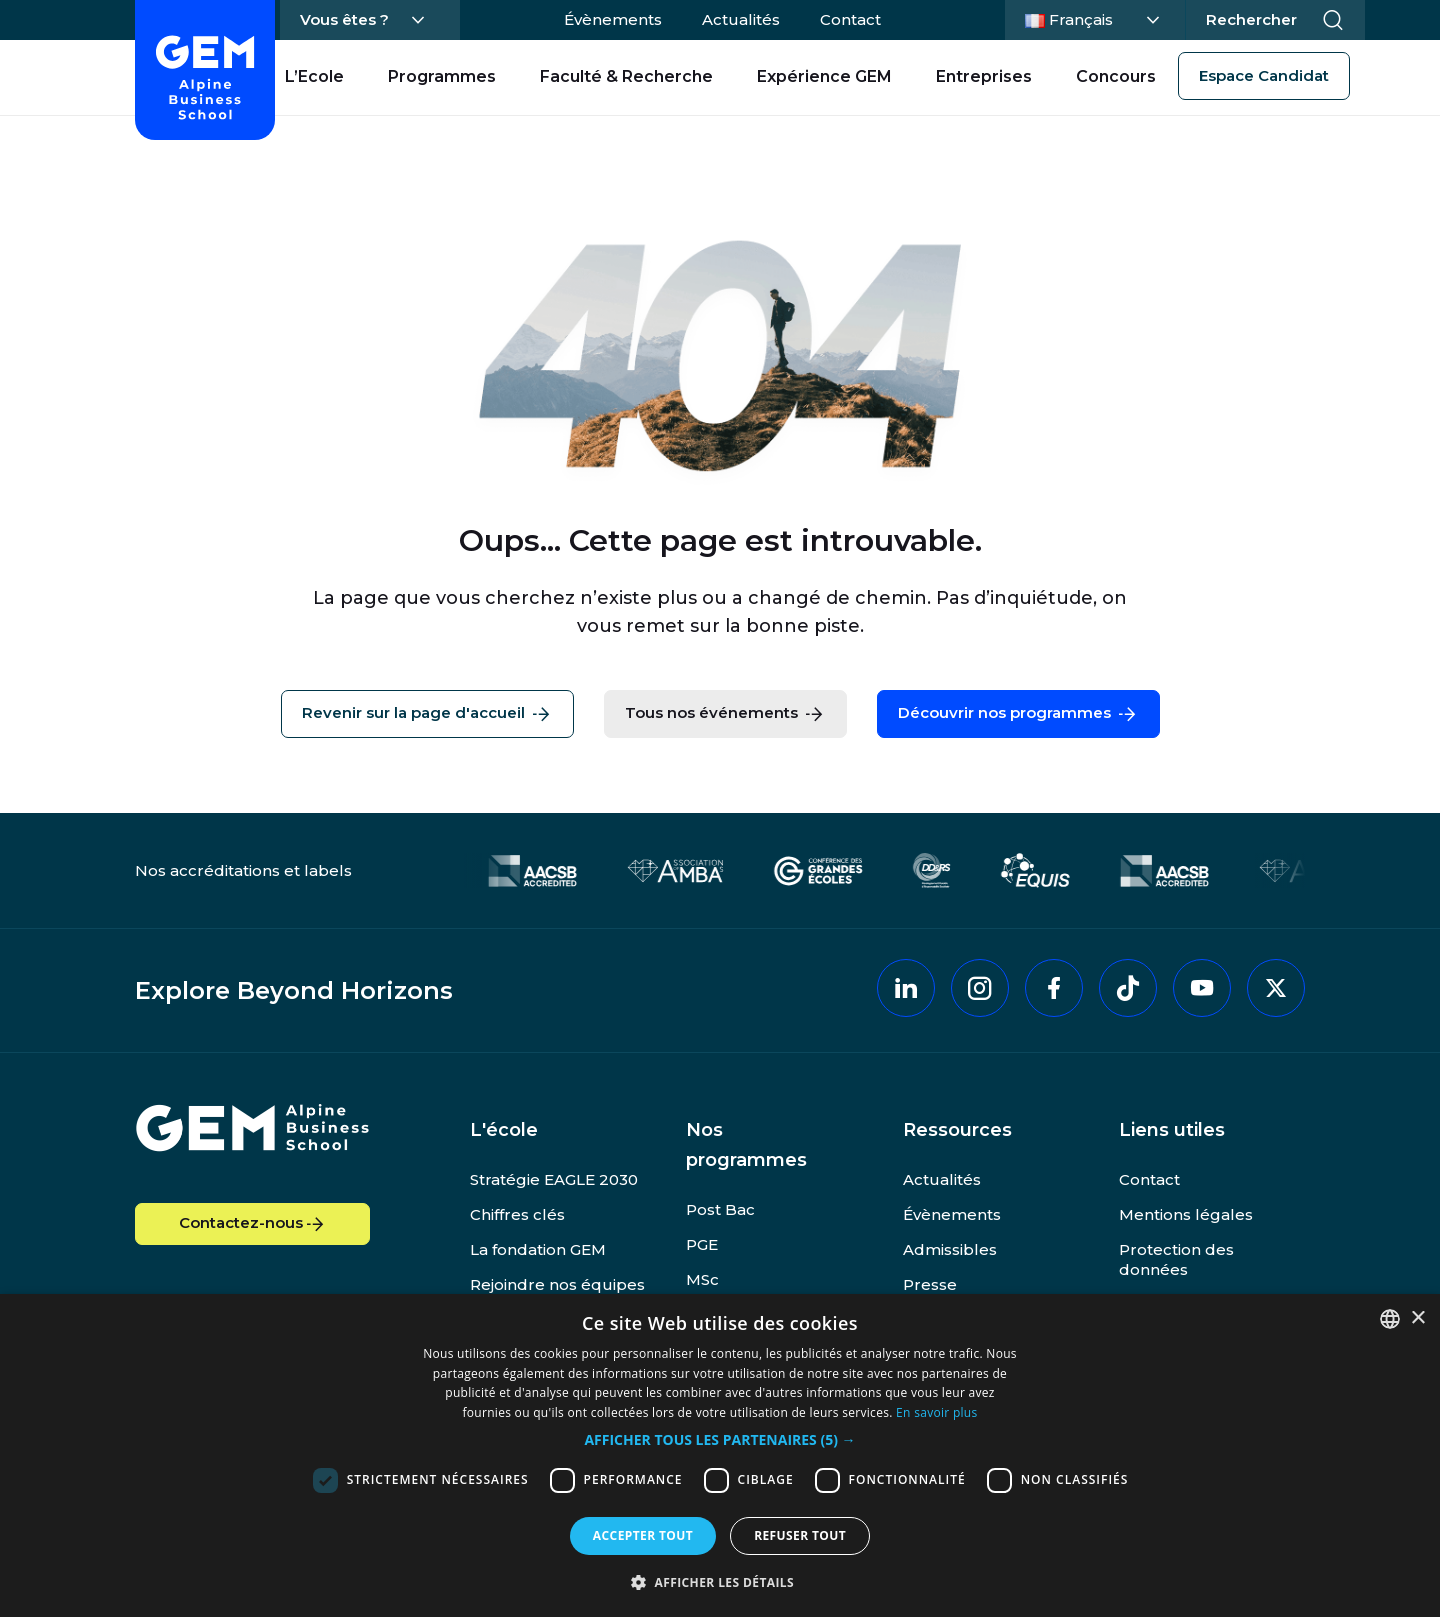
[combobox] (1390, 1319)
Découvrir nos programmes (1018, 714)
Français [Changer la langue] (1092, 18)
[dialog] (720, 1455)
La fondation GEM (538, 1249)
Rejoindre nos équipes (557, 1284)
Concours (1116, 76)
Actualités (741, 19)
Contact (850, 19)
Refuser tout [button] (800, 1535)
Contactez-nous (253, 1224)
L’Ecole (314, 76)
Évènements (613, 19)
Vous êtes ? (344, 19)
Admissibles (950, 1249)
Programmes (442, 76)
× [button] (1417, 1318)
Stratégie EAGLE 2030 (554, 1179)
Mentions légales (1186, 1214)
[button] (719, 1440)
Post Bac (720, 1209)
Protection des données (1176, 1259)
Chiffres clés (517, 1214)
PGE (702, 1244)
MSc (702, 1279)
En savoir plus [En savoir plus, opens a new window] (936, 1412)
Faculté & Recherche (626, 76)
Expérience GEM (824, 76)
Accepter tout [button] (643, 1535)
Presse (930, 1284)
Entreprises (984, 76)
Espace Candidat (1264, 75)
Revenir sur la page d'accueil (427, 714)
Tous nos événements (725, 714)
